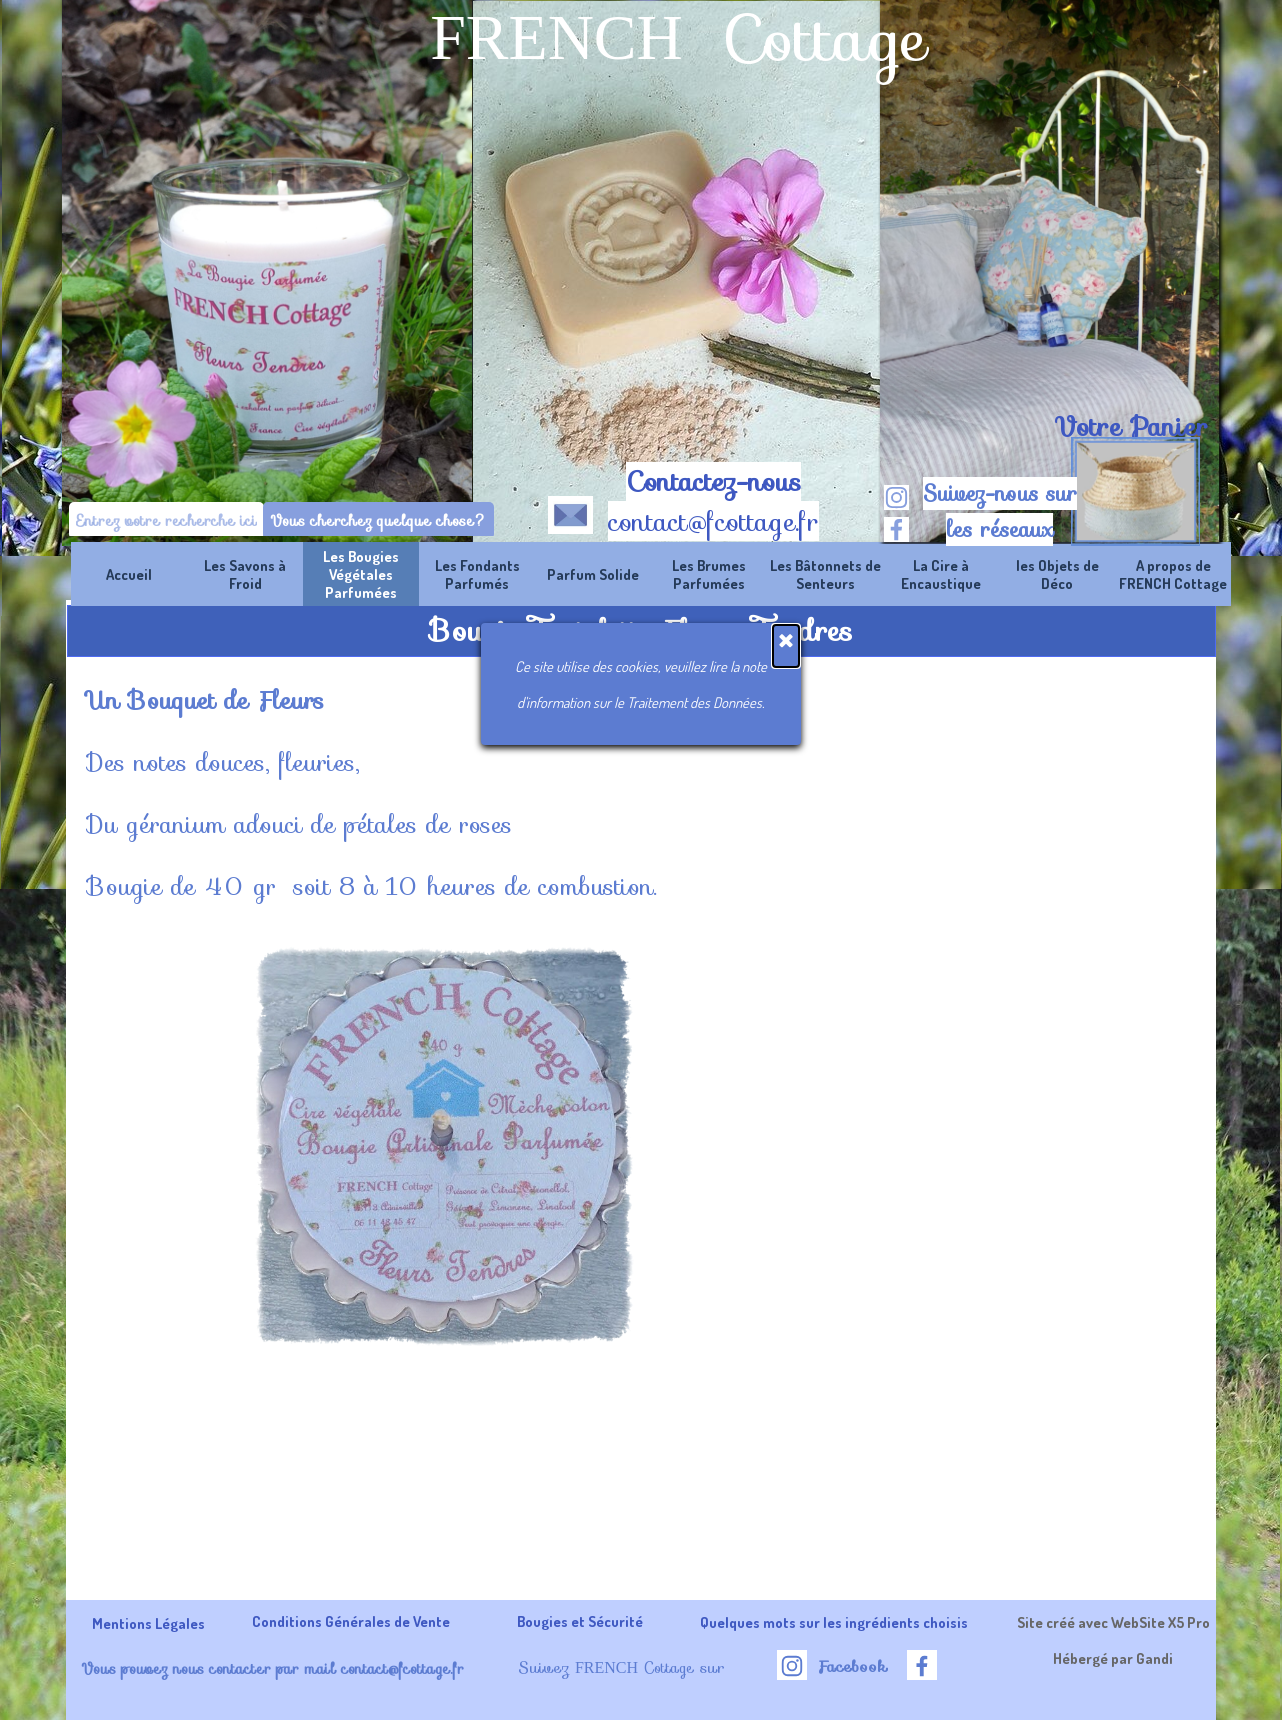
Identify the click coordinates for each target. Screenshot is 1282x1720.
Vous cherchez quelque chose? (378, 520)
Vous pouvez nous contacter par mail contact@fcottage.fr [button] (272, 1668)
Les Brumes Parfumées (709, 574)
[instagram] (896, 497)
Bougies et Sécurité (580, 1621)
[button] (570, 511)
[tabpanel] (1130, 427)
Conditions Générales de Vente (351, 1621)
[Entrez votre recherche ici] (166, 520)
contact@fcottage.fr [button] (713, 522)
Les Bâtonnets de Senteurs (825, 574)
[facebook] (896, 529)
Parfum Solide (593, 574)
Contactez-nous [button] (713, 482)
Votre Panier (1131, 427)
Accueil (129, 574)
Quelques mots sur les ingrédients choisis (834, 1622)
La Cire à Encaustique (941, 574)
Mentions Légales (148, 1623)
